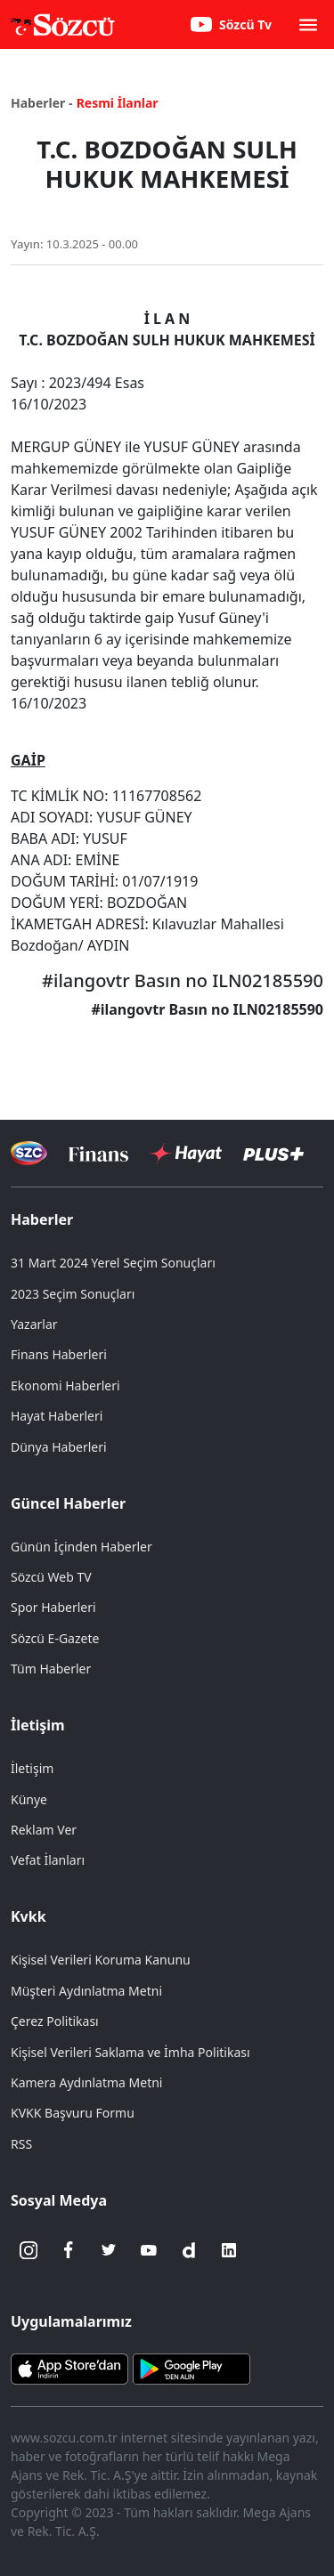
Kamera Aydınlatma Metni (86, 2082)
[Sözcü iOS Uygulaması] (69, 2367)
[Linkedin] (229, 2250)
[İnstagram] (28, 2250)
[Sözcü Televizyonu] (29, 1153)
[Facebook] (68, 2250)
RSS (21, 2143)
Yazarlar (34, 1324)
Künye (29, 1799)
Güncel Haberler (68, 1503)
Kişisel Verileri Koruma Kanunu (101, 1959)
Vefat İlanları (48, 1859)
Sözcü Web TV (51, 1576)
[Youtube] (149, 2250)
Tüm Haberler (51, 1668)
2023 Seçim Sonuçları (72, 1293)
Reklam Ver (44, 1829)
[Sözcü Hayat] (186, 1153)
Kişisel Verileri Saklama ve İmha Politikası (130, 2052)
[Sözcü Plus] (273, 1153)
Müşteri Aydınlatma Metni (86, 1990)
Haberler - (41, 102)
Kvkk (28, 1916)
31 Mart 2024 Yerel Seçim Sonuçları (113, 1262)
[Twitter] (108, 2250)
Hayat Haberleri (56, 1415)
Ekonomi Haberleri (65, 1385)
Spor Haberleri (53, 1607)
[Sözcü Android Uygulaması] (191, 2367)
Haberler (42, 1219)
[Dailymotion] (189, 2250)
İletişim (38, 1725)
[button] (308, 25)
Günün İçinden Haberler (81, 1546)
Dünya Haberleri (59, 1446)
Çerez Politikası (55, 2021)
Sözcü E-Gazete (55, 1638)
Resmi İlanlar (118, 102)
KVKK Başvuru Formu (72, 2112)
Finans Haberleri (59, 1354)
